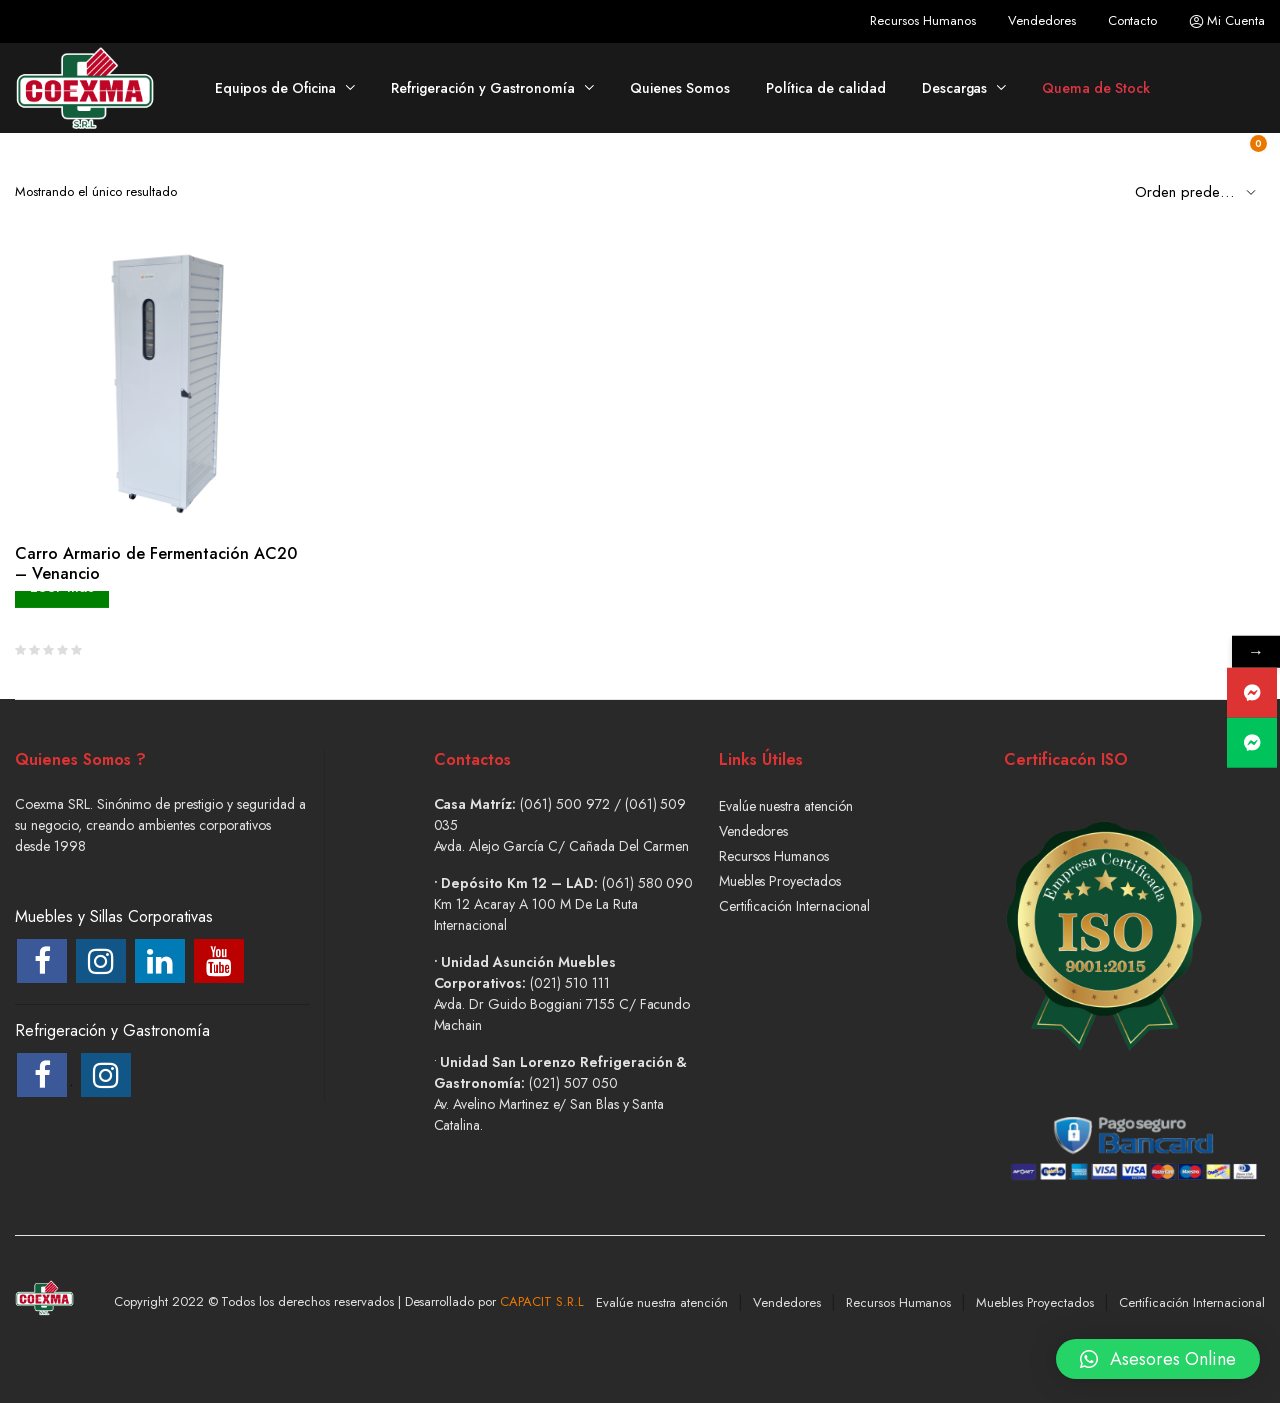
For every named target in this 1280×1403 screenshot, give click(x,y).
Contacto (1133, 20)
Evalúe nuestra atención (786, 806)
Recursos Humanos (923, 20)
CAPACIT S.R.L (542, 1301)
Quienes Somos (680, 88)
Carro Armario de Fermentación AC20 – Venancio (156, 563)
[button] (1158, 1348)
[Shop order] (1200, 191)
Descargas (955, 88)
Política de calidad (825, 88)
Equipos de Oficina (275, 88)
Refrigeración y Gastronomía (482, 88)
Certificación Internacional (794, 906)
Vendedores (1042, 20)
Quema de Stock (1096, 88)
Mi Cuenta (1227, 21)
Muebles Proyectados (780, 881)
